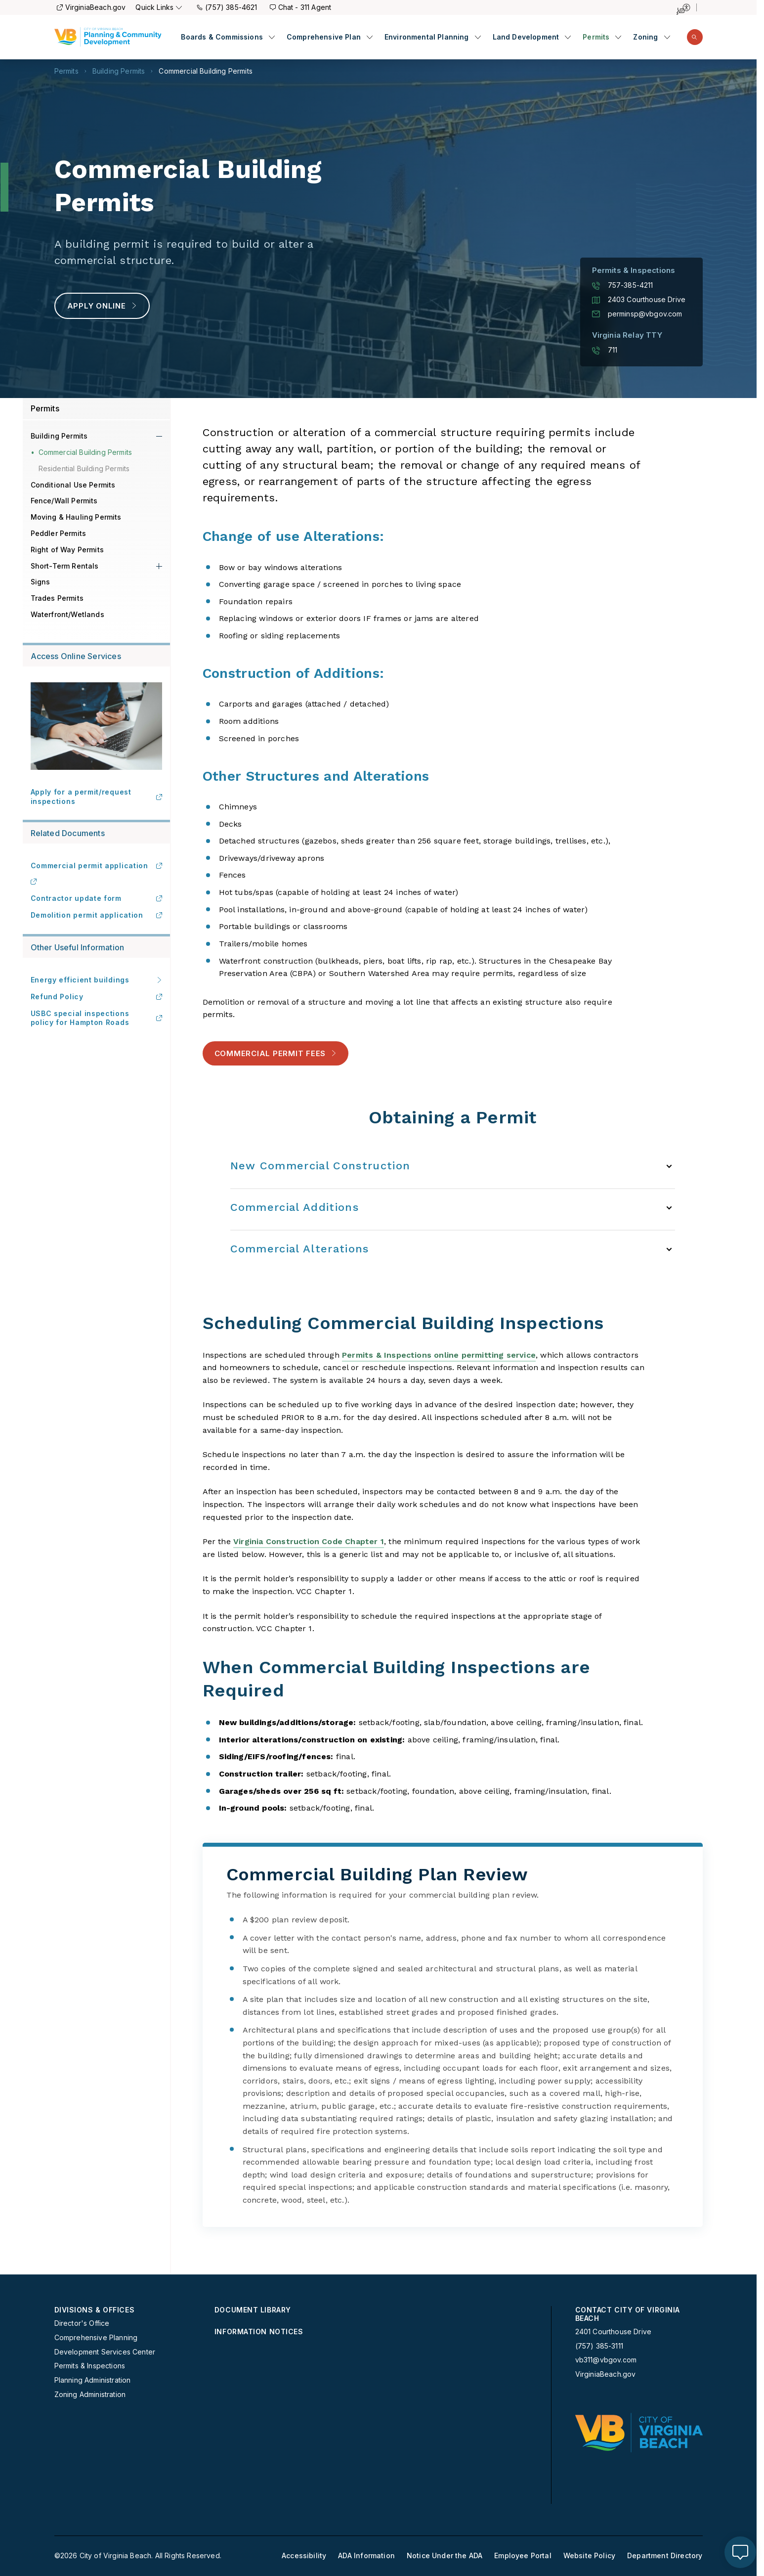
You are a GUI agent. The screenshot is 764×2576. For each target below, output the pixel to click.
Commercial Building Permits (206, 71)
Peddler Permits (58, 533)
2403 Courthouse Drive (639, 300)
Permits (596, 37)
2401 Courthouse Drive (613, 2331)
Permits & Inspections (90, 2366)
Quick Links (158, 7)
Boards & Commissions (221, 37)
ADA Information (366, 2556)
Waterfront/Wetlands (67, 614)
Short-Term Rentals (65, 566)
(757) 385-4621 (227, 7)
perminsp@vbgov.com (637, 314)
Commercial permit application (96, 865)
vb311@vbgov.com (606, 2360)
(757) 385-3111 (599, 2346)
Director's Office (82, 2323)
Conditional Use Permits (73, 485)
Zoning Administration (90, 2394)
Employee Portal (523, 2556)
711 (605, 350)
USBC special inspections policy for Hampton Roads (96, 1017)
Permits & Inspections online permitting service (439, 1355)
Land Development (526, 37)
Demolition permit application (96, 915)
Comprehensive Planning (96, 2338)
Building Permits (118, 71)
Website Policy (589, 2556)
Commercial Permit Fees (275, 1053)
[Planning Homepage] (108, 36)
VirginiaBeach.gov (91, 7)
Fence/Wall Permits (64, 500)
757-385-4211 (622, 285)
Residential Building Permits (84, 468)
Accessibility (304, 2556)
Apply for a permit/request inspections (96, 796)
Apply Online (102, 306)
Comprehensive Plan (324, 37)
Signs (40, 581)
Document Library (252, 2310)
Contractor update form (96, 898)
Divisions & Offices (94, 2310)
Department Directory (664, 2556)
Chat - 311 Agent (301, 7)
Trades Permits (57, 598)
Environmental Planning (426, 37)
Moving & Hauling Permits (76, 517)
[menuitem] (227, 37)
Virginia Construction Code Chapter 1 (308, 1541)
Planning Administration (92, 2380)
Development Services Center (105, 2352)
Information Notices (258, 2332)
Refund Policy (96, 996)
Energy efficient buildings (96, 980)
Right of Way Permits (67, 549)
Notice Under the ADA (444, 2556)
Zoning (645, 37)
